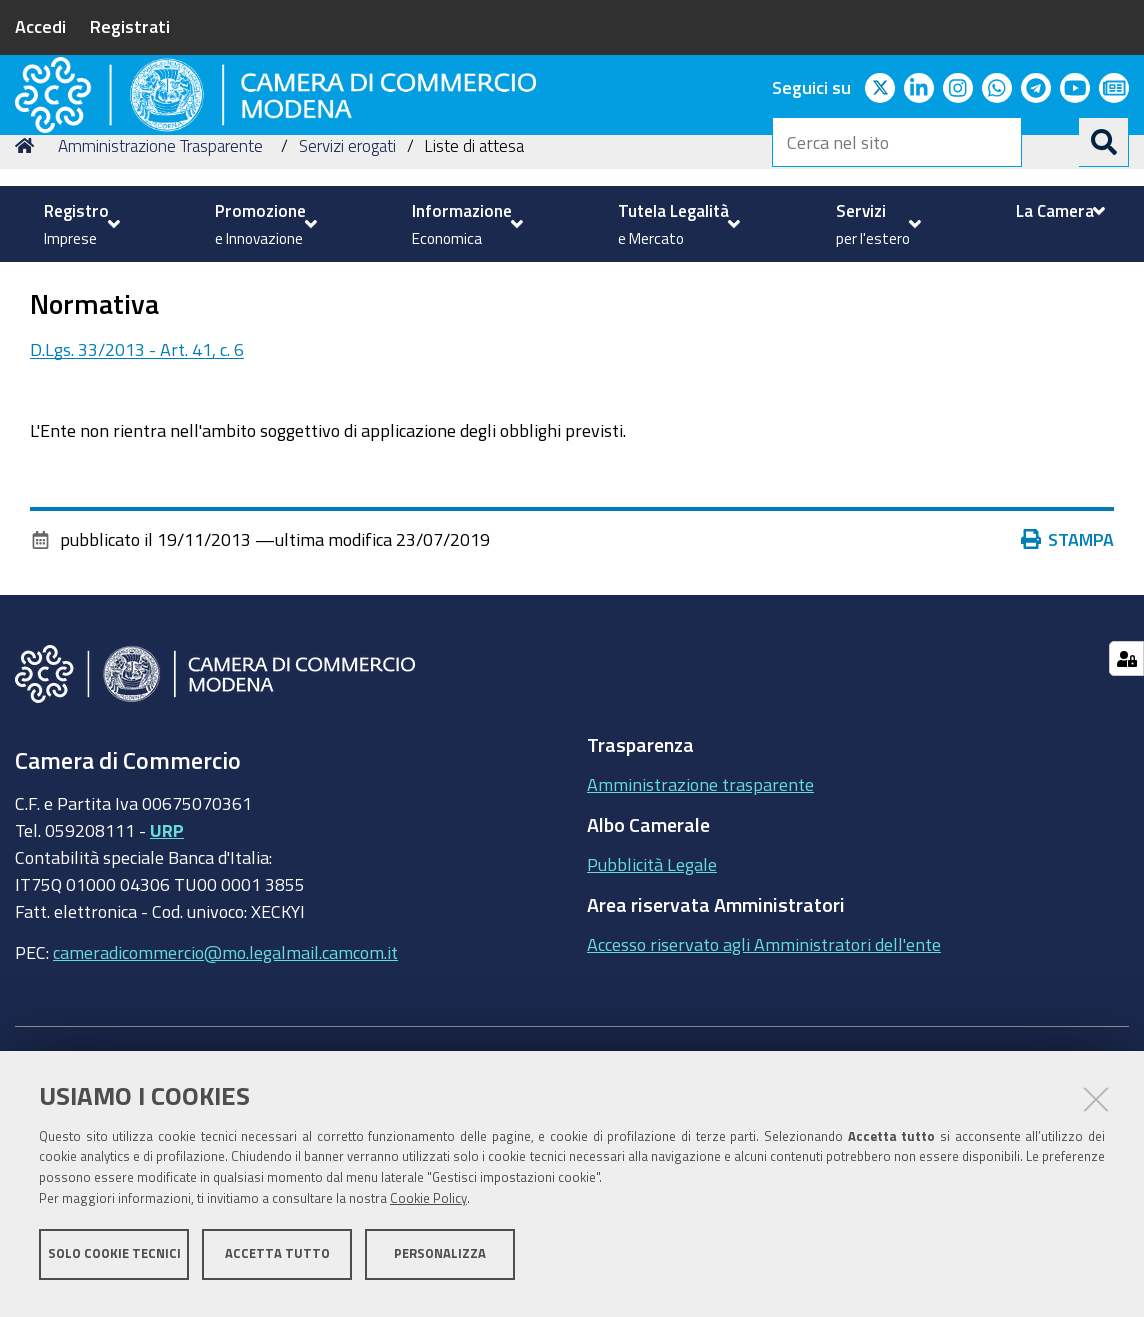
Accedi (40, 26)
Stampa (1068, 704)
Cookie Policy (428, 1209)
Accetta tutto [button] (277, 1264)
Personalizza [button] (440, 1264)
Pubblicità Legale (652, 1029)
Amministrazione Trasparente (160, 310)
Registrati (130, 26)
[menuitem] (79, 224)
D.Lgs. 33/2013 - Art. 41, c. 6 (137, 514)
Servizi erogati (347, 310)
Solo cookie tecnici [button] (114, 1264)
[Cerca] (1104, 142)
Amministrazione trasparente (700, 949)
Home (28, 310)
